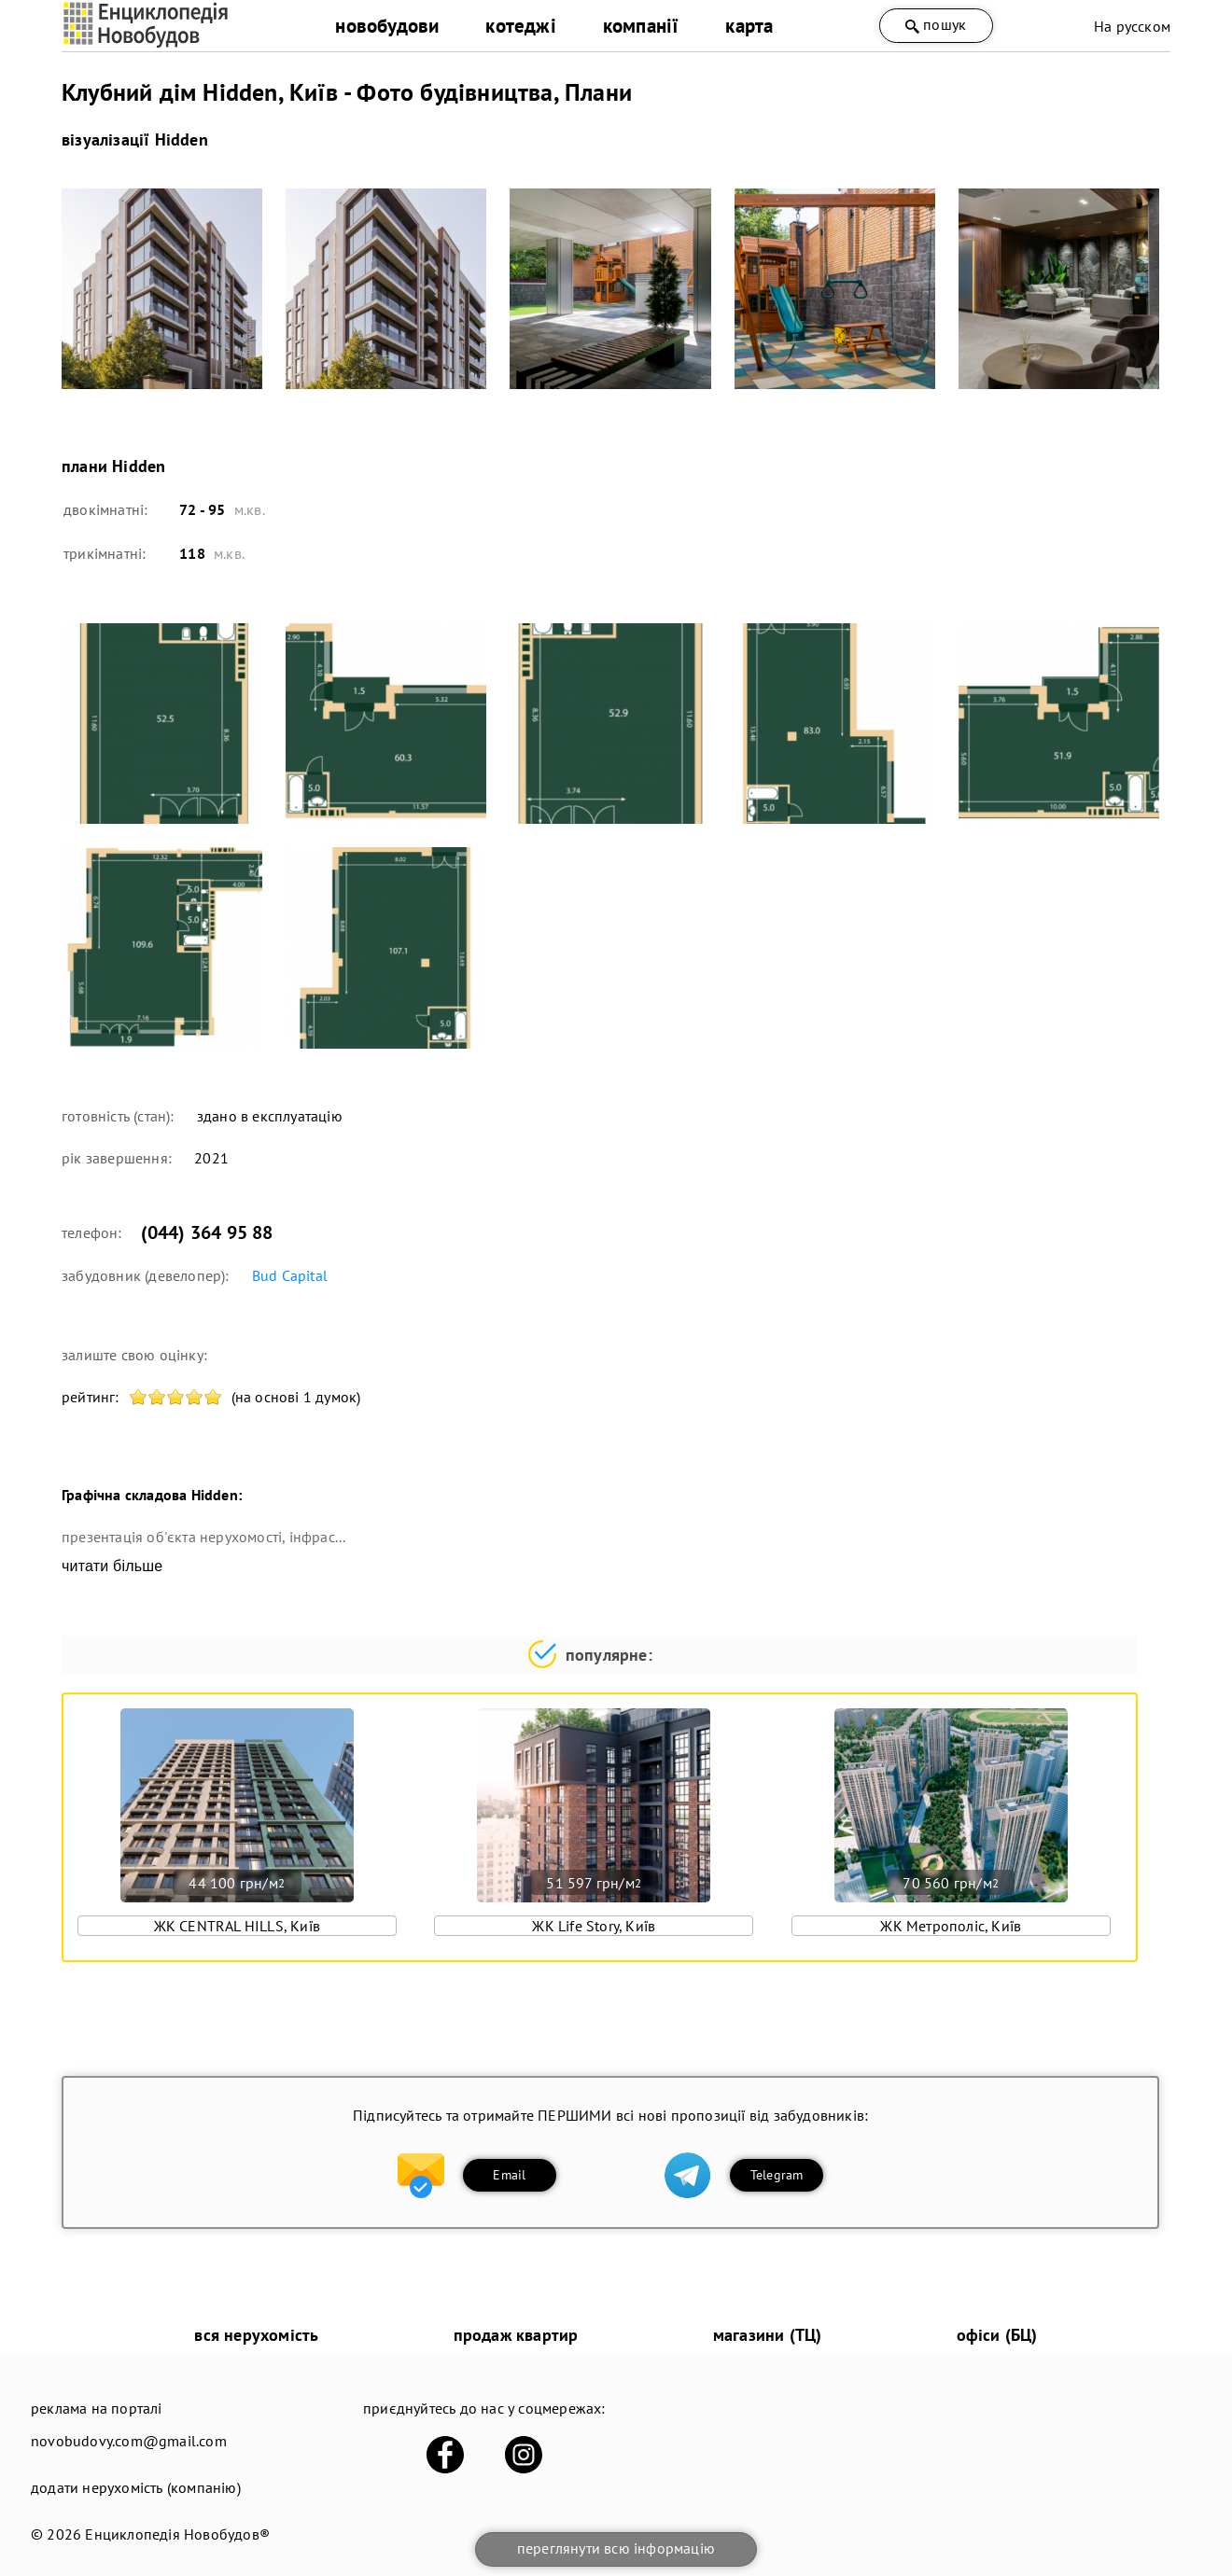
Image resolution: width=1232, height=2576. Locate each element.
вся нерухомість (256, 2335)
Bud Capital (290, 1275)
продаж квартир (516, 2335)
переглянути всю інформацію (616, 2548)
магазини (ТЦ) (767, 2335)
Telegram (777, 2174)
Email (509, 2174)
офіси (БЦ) (997, 2335)
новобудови (387, 25)
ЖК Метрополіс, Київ (950, 1925)
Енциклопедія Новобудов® (177, 2534)
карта (749, 25)
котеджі (520, 25)
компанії (641, 25)
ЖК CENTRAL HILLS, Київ (237, 1925)
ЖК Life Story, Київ (593, 1925)
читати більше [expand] (112, 1566)
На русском (1132, 26)
